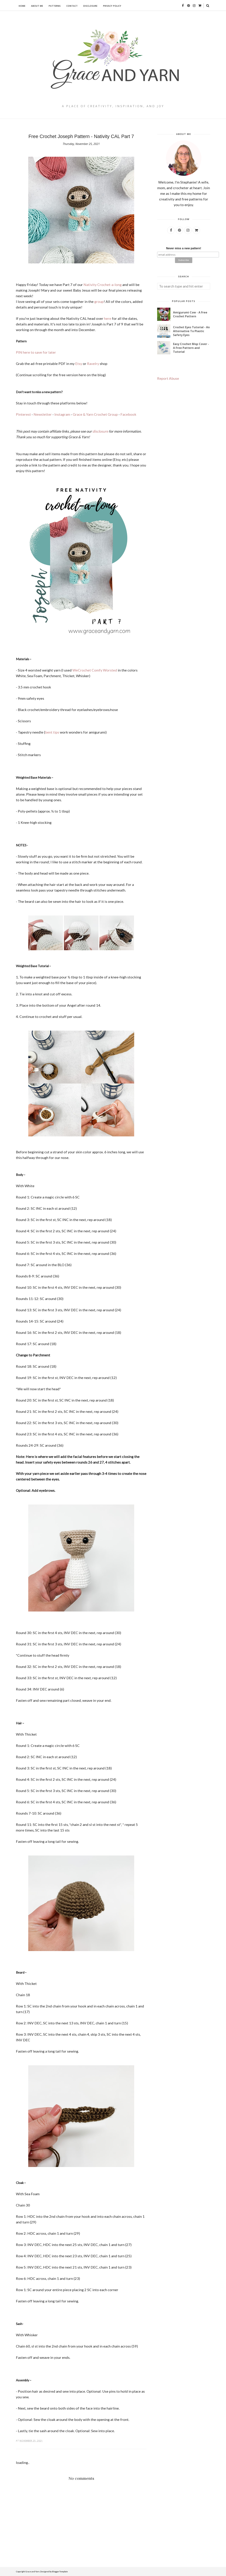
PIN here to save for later (36, 352)
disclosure (100, 431)
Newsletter (43, 414)
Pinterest (23, 414)
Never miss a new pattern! (183, 248)
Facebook (128, 414)
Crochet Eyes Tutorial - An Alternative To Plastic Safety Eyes (191, 331)
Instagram (62, 414)
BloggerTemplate (60, 2571)
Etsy (78, 363)
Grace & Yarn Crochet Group (95, 414)
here (107, 318)
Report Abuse (168, 378)
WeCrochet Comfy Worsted (94, 670)
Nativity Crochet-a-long (103, 284)
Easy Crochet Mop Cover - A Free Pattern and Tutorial (191, 348)
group (99, 301)
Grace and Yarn (32, 2571)
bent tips (52, 732)
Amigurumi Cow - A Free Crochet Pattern (190, 314)
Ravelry (93, 363)
